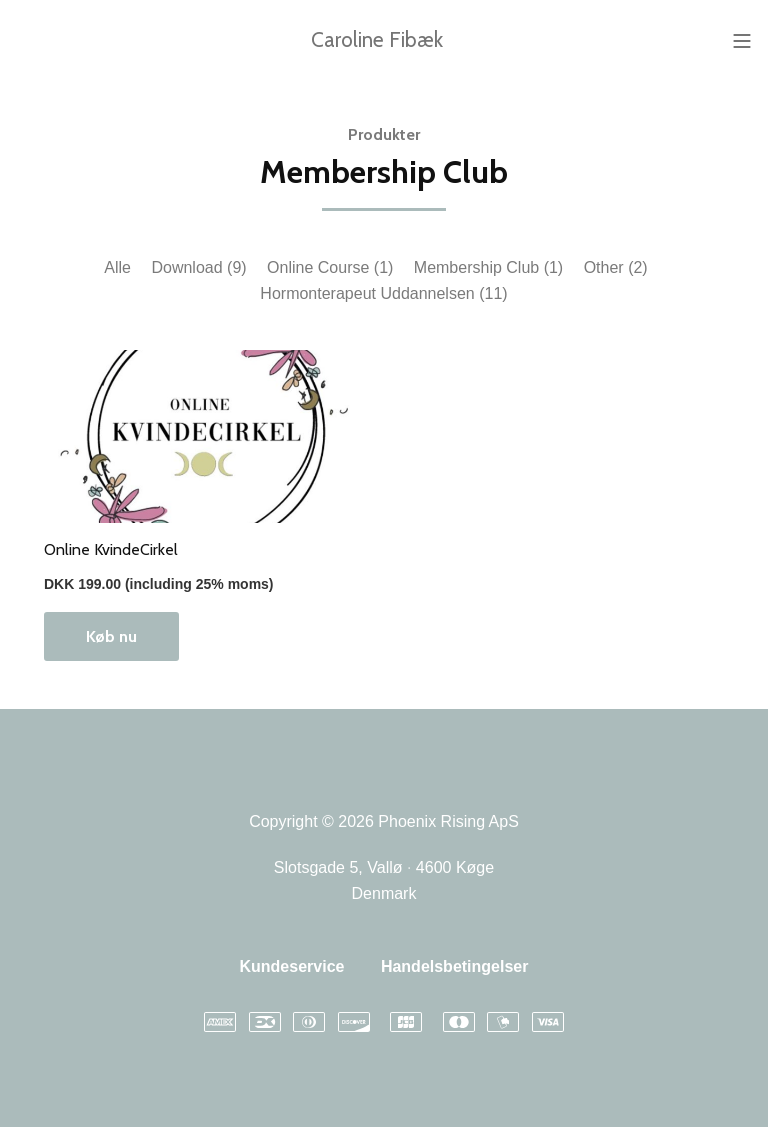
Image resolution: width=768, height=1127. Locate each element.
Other (616, 267)
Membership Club (488, 267)
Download (198, 267)
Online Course (330, 267)
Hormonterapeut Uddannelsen (383, 293)
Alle (117, 267)
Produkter (384, 134)
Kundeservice (291, 966)
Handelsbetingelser (455, 966)
